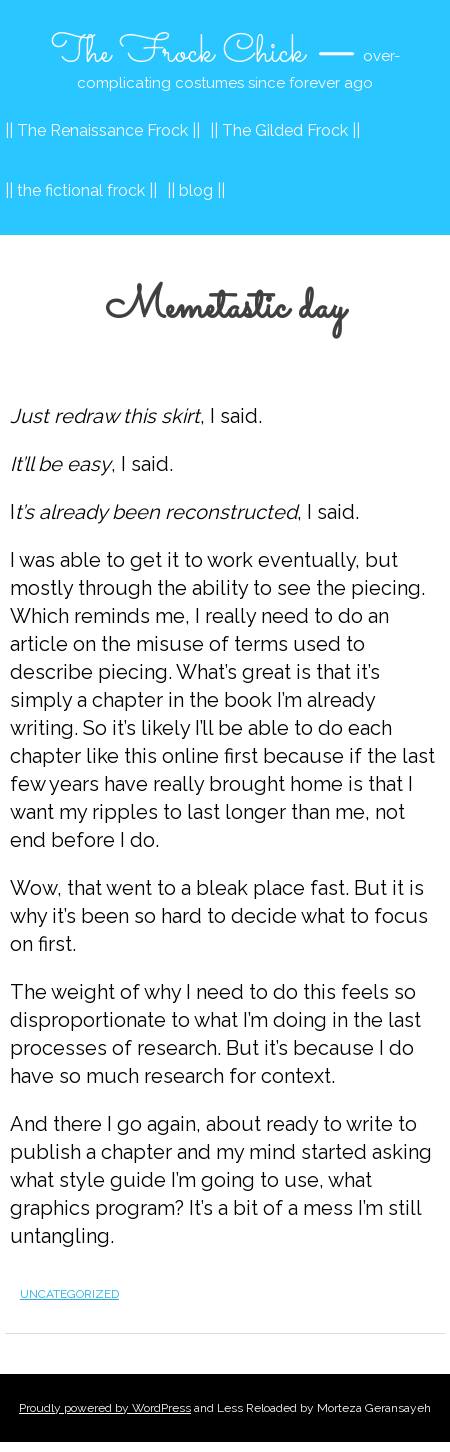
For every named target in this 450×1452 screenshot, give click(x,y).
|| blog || (196, 190)
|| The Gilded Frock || (285, 130)
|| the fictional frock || (81, 190)
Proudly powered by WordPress (105, 1408)
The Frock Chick (178, 53)
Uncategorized (69, 1294)
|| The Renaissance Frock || (102, 130)
